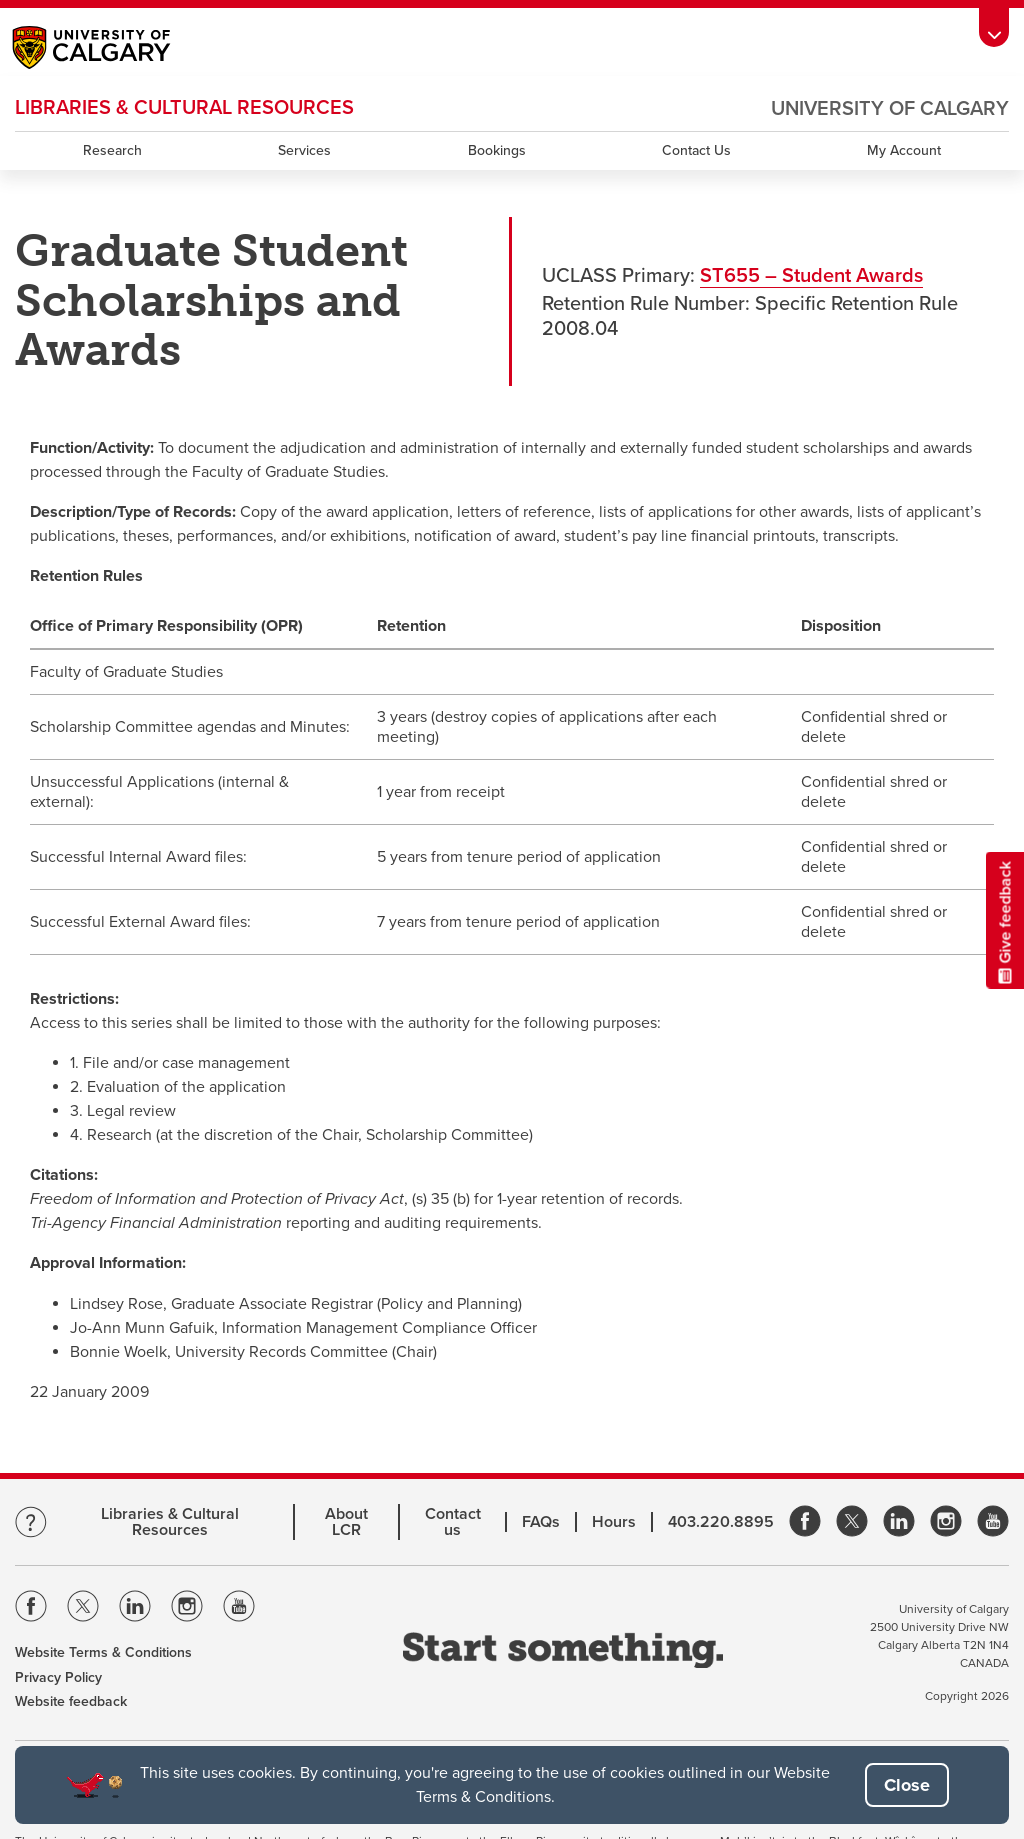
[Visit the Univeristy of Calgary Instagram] (187, 1609)
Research (112, 150)
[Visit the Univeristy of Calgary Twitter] (83, 1609)
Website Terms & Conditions (103, 1652)
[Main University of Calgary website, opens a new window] (111, 50)
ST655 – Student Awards (811, 276)
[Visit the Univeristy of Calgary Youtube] (239, 1609)
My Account (904, 150)
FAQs (541, 1522)
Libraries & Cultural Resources (170, 1522)
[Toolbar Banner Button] (994, 27)
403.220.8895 (721, 1522)
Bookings (497, 150)
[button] (907, 1785)
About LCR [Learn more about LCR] (346, 1522)
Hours (614, 1522)
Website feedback (71, 1701)
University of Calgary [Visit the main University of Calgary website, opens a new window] (890, 109)
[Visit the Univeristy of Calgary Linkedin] (135, 1609)
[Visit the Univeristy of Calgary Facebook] (31, 1609)
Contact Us (696, 150)
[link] (805, 1522)
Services (304, 150)
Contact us (453, 1522)
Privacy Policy (58, 1677)
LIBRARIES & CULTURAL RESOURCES (184, 108)
